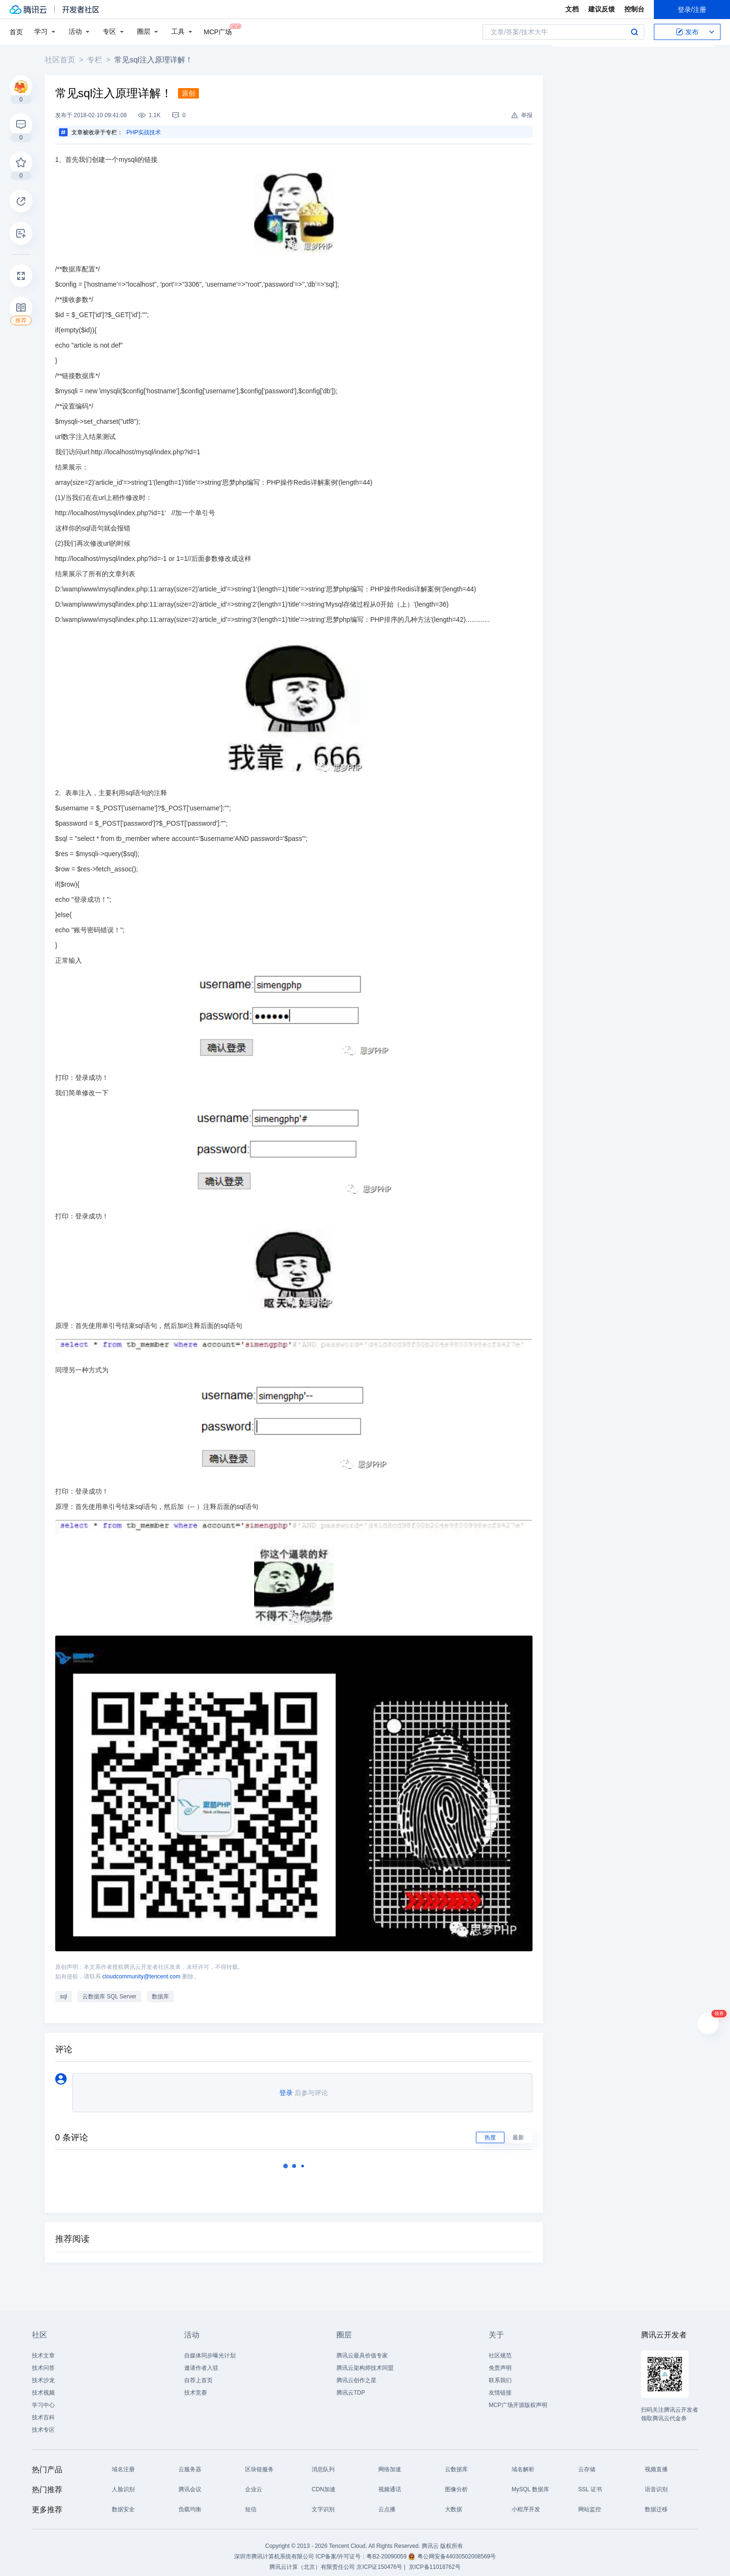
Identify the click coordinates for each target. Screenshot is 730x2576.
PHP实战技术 (147, 132)
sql (66, 1989)
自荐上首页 (198, 2372)
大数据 (453, 2501)
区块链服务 (259, 2461)
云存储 (586, 2461)
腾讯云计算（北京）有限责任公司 (312, 2559)
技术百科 (43, 2409)
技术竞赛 (195, 2385)
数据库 (163, 1989)
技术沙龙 (43, 2372)
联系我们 (500, 2372)
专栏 (98, 60)
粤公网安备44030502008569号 (456, 2549)
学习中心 (43, 2397)
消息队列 (323, 2461)
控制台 (634, 9)
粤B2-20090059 (387, 2549)
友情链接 (500, 2385)
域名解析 (523, 2461)
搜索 (634, 32)
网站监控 (589, 2501)
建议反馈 (601, 9)
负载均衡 (189, 2501)
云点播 (386, 2501)
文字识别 (323, 2501)
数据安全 (123, 2501)
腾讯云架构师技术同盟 (365, 2360)
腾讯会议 (189, 2481)
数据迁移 (656, 2501)
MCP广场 (218, 31)
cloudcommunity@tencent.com (145, 1969)
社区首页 (63, 60)
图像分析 (456, 2481)
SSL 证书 (590, 2481)
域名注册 (123, 2461)
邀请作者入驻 (201, 2360)
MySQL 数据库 (530, 2481)
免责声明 (500, 2360)
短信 (250, 2501)
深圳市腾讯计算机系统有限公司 (274, 2549)
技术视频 (43, 2385)
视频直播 (656, 2461)
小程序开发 (526, 2501)
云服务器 (189, 2461)
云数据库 (456, 2461)
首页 (16, 32)
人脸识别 (123, 2481)
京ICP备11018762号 (435, 2559)
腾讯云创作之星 (356, 2372)
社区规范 (500, 2348)
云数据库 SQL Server (113, 1989)
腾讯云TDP (350, 2385)
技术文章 (43, 2348)
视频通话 (389, 2481)
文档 (572, 9)
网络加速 (389, 2461)
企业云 (253, 2481)
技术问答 (43, 2360)
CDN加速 (323, 2481)
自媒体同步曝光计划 (210, 2348)
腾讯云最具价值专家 (362, 2348)
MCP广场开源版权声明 (518, 2397)
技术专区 (43, 2422)
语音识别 (656, 2481)
